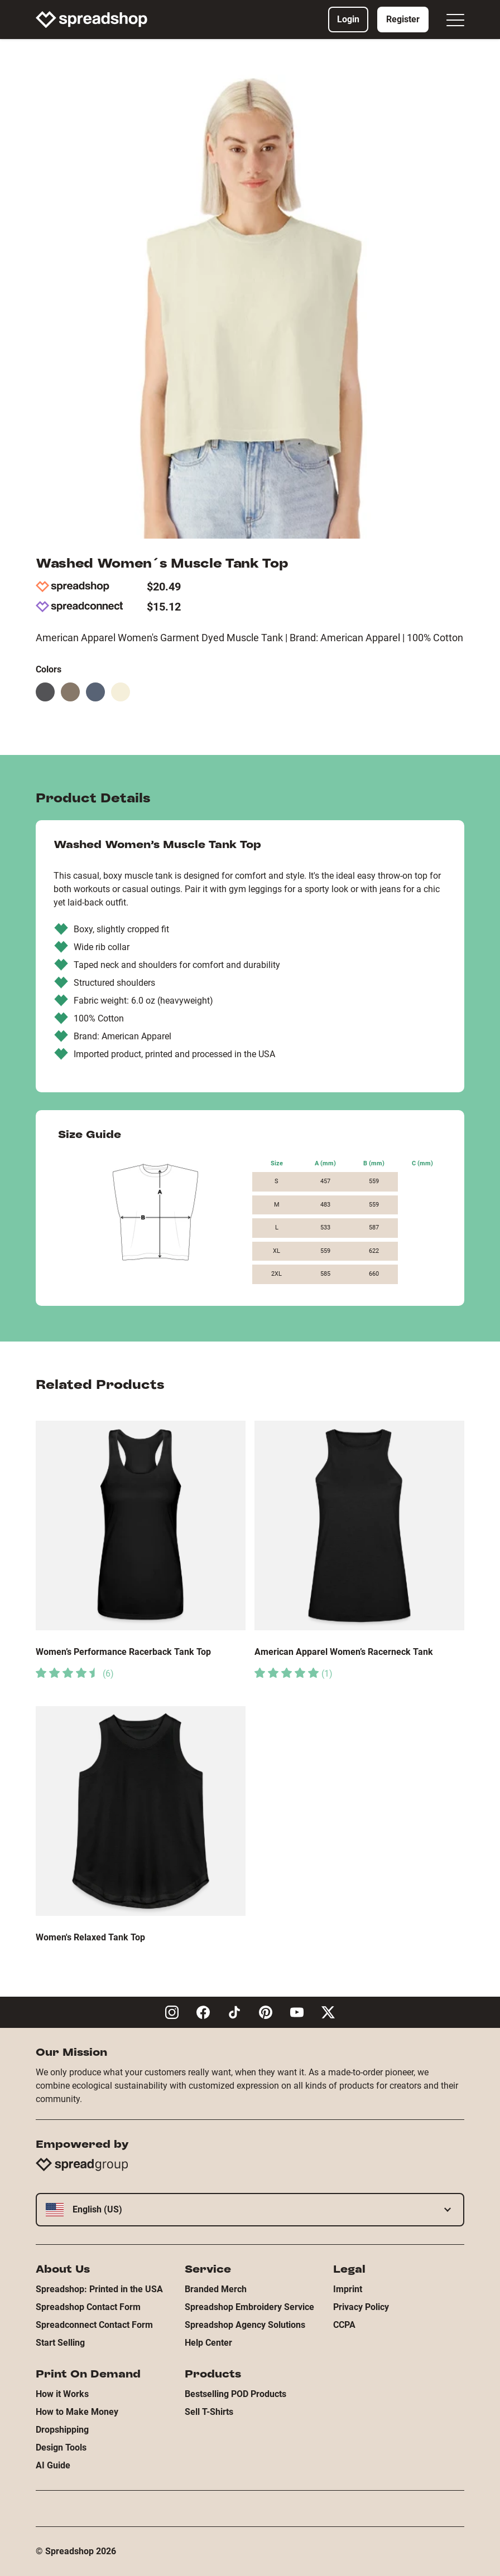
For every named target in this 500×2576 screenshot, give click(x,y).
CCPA (344, 2325)
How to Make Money (77, 2411)
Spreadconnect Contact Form (94, 2325)
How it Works (62, 2394)
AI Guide (53, 2465)
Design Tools (61, 2447)
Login (348, 19)
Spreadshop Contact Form (88, 2307)
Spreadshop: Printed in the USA (99, 2289)
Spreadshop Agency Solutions (245, 2325)
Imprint (347, 2289)
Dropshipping (62, 2429)
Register (403, 19)
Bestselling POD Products (235, 2394)
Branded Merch (216, 2289)
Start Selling (60, 2342)
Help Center (208, 2342)
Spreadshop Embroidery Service (249, 2307)
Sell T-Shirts (209, 2411)
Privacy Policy (361, 2307)
